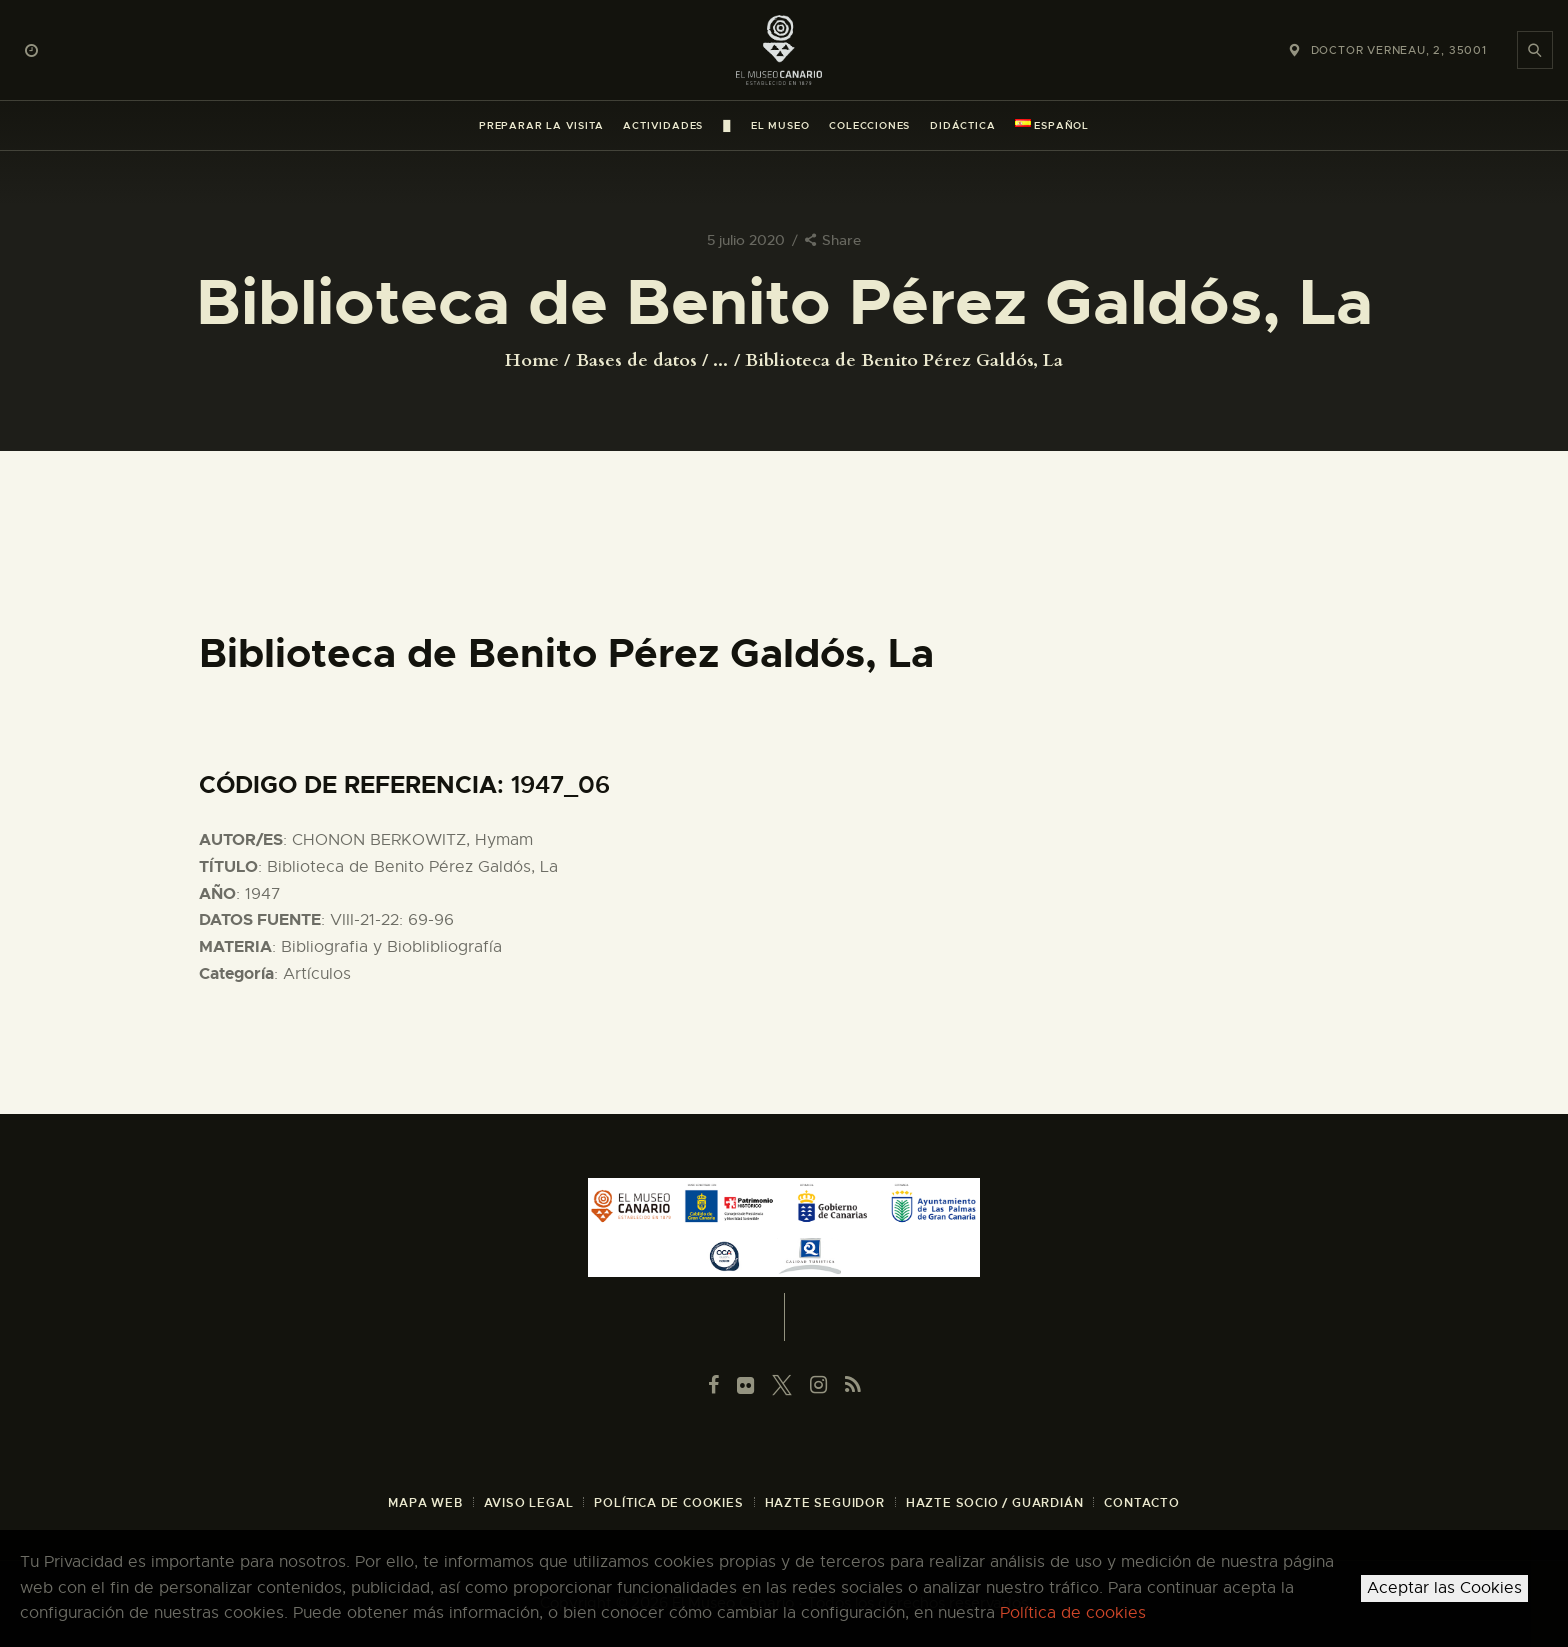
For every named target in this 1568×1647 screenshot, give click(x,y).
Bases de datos (636, 360)
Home (532, 361)
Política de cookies (1073, 1613)
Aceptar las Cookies (1444, 1588)
